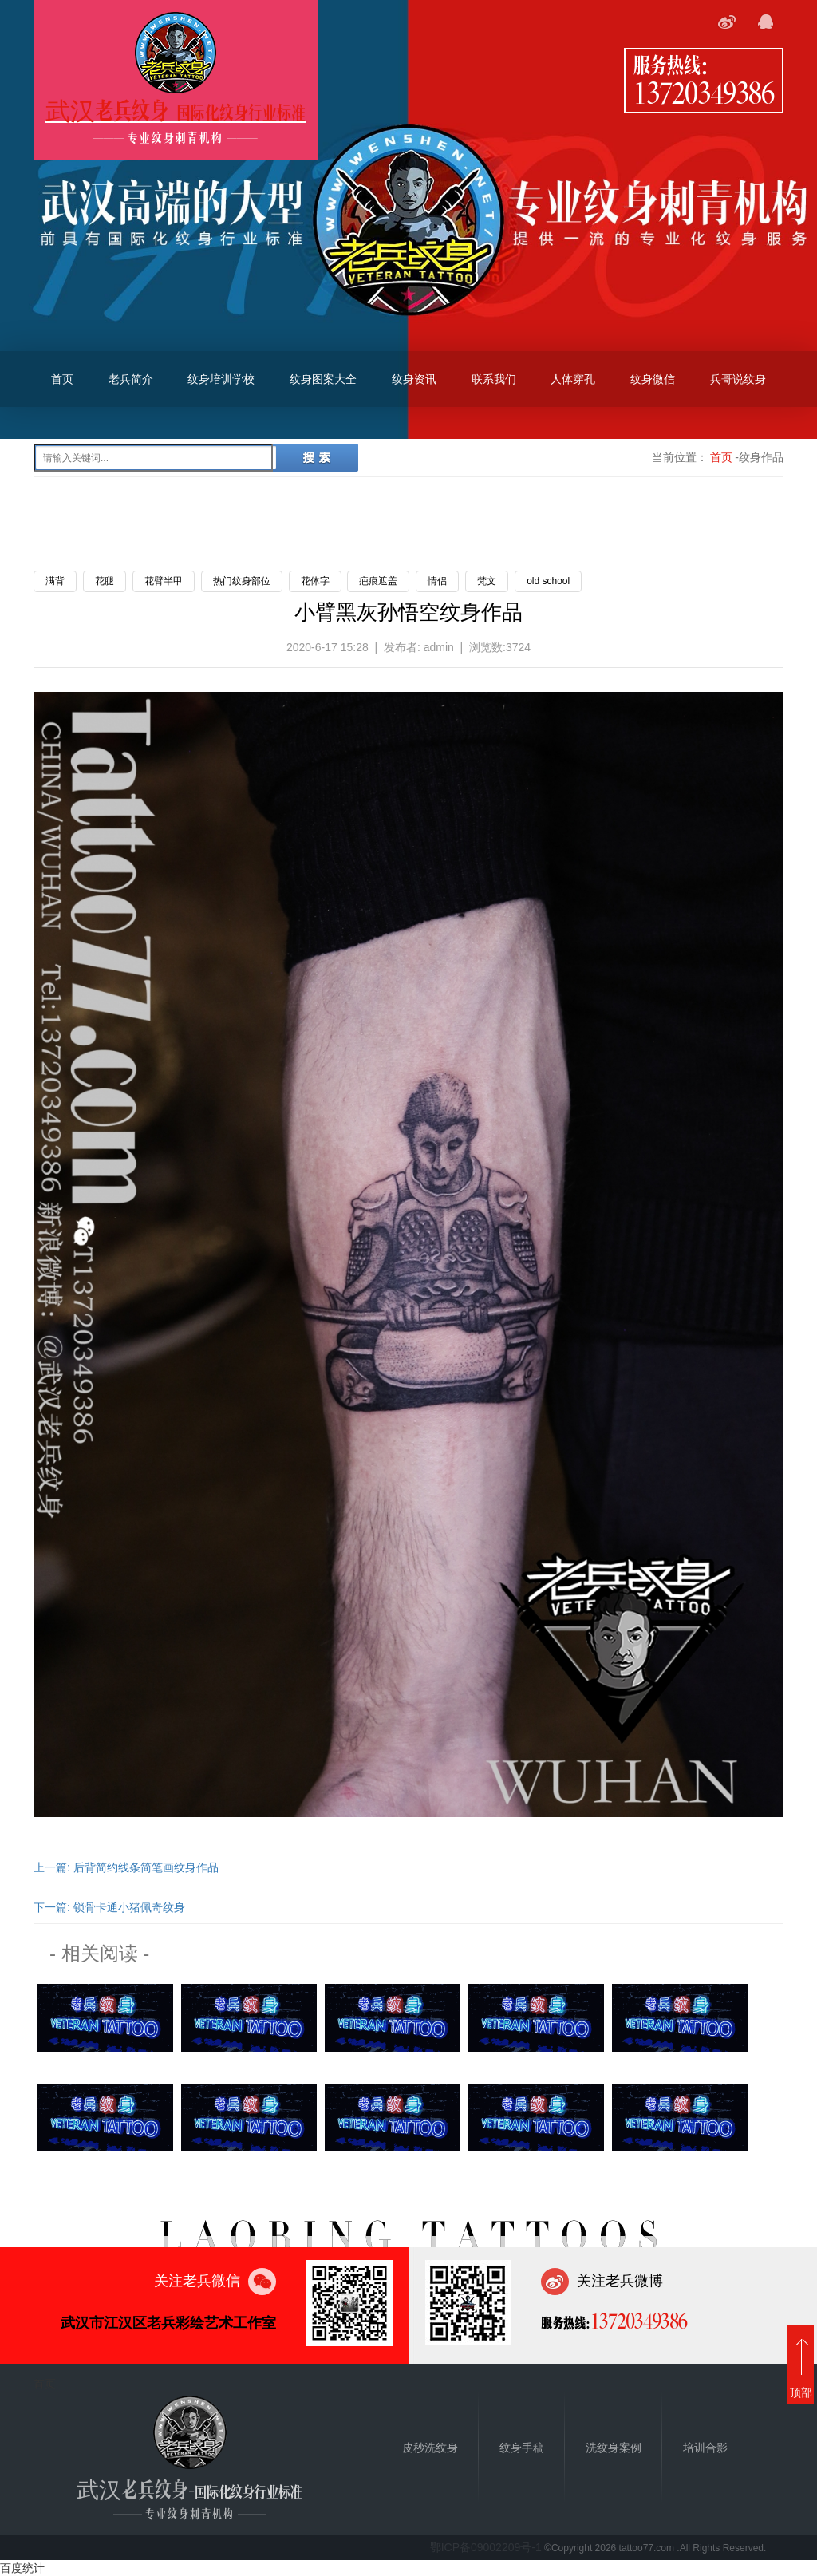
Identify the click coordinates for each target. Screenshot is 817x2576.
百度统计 (22, 2568)
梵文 (486, 581)
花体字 (315, 581)
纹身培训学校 (221, 379)
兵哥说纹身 (738, 379)
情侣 (437, 581)
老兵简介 (131, 379)
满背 (55, 581)
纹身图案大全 (323, 379)
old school (548, 581)
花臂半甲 (163, 581)
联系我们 (494, 379)
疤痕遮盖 (378, 581)
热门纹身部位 (241, 581)
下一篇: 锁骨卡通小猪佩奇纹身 (109, 1907)
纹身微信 (652, 379)
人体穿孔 (573, 379)
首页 (62, 379)
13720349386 (703, 92)
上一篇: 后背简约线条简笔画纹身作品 (126, 1867)
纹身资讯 (414, 379)
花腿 (104, 581)
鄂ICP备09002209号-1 (486, 2547)
